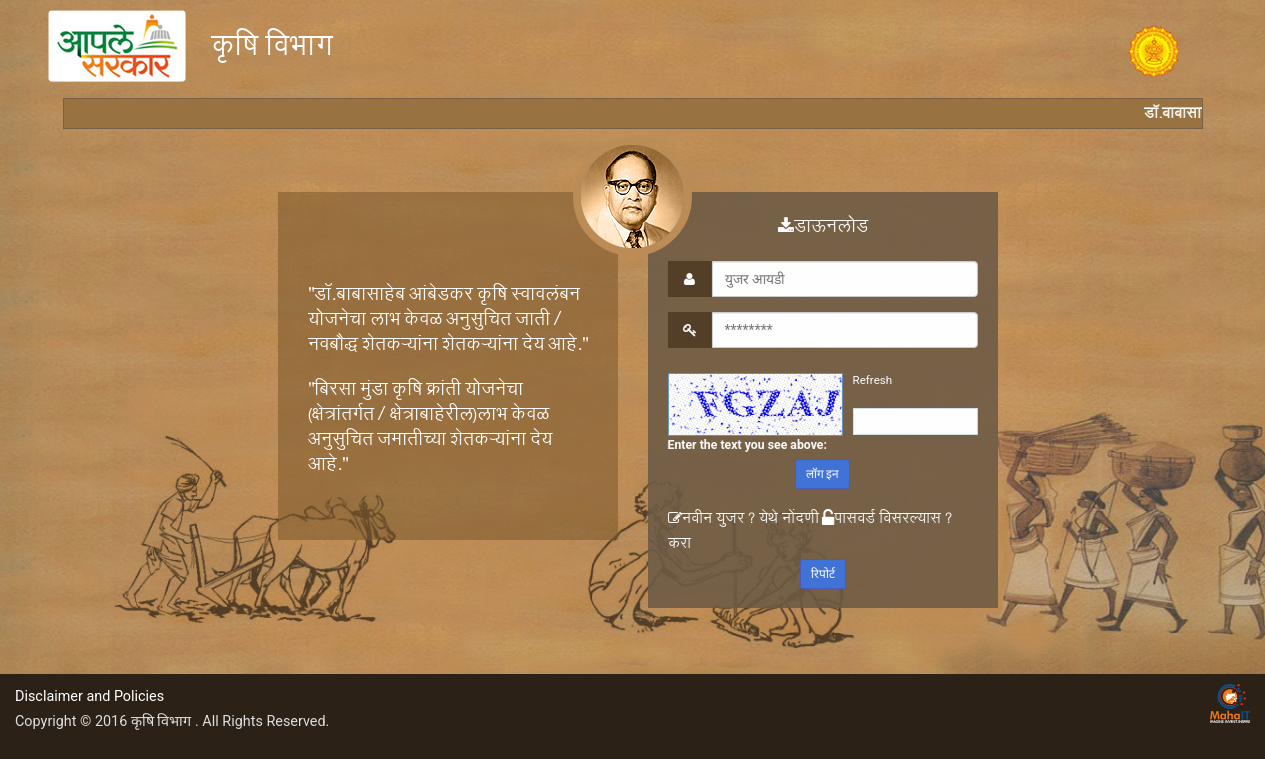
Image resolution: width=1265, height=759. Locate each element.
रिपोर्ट (822, 574)
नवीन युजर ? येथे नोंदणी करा (742, 533)
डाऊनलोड (822, 229)
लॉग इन (822, 474)
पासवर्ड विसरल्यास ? (886, 520)
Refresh (872, 380)
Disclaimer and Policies (89, 696)
